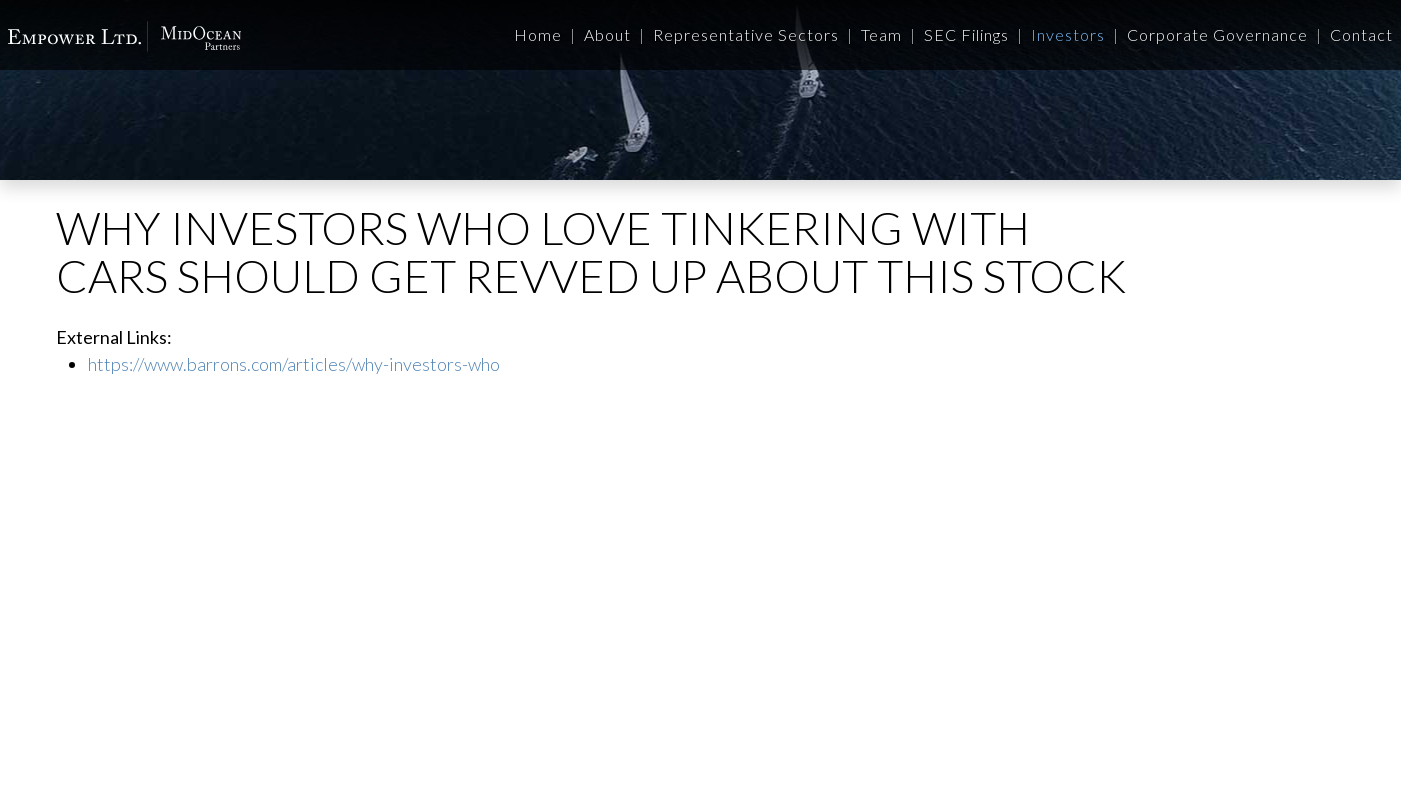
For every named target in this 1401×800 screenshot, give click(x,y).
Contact (1361, 34)
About (607, 34)
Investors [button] (1068, 34)
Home (538, 34)
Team (881, 34)
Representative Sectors (746, 34)
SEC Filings (966, 34)
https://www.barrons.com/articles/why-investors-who (294, 364)
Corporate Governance (1217, 34)
